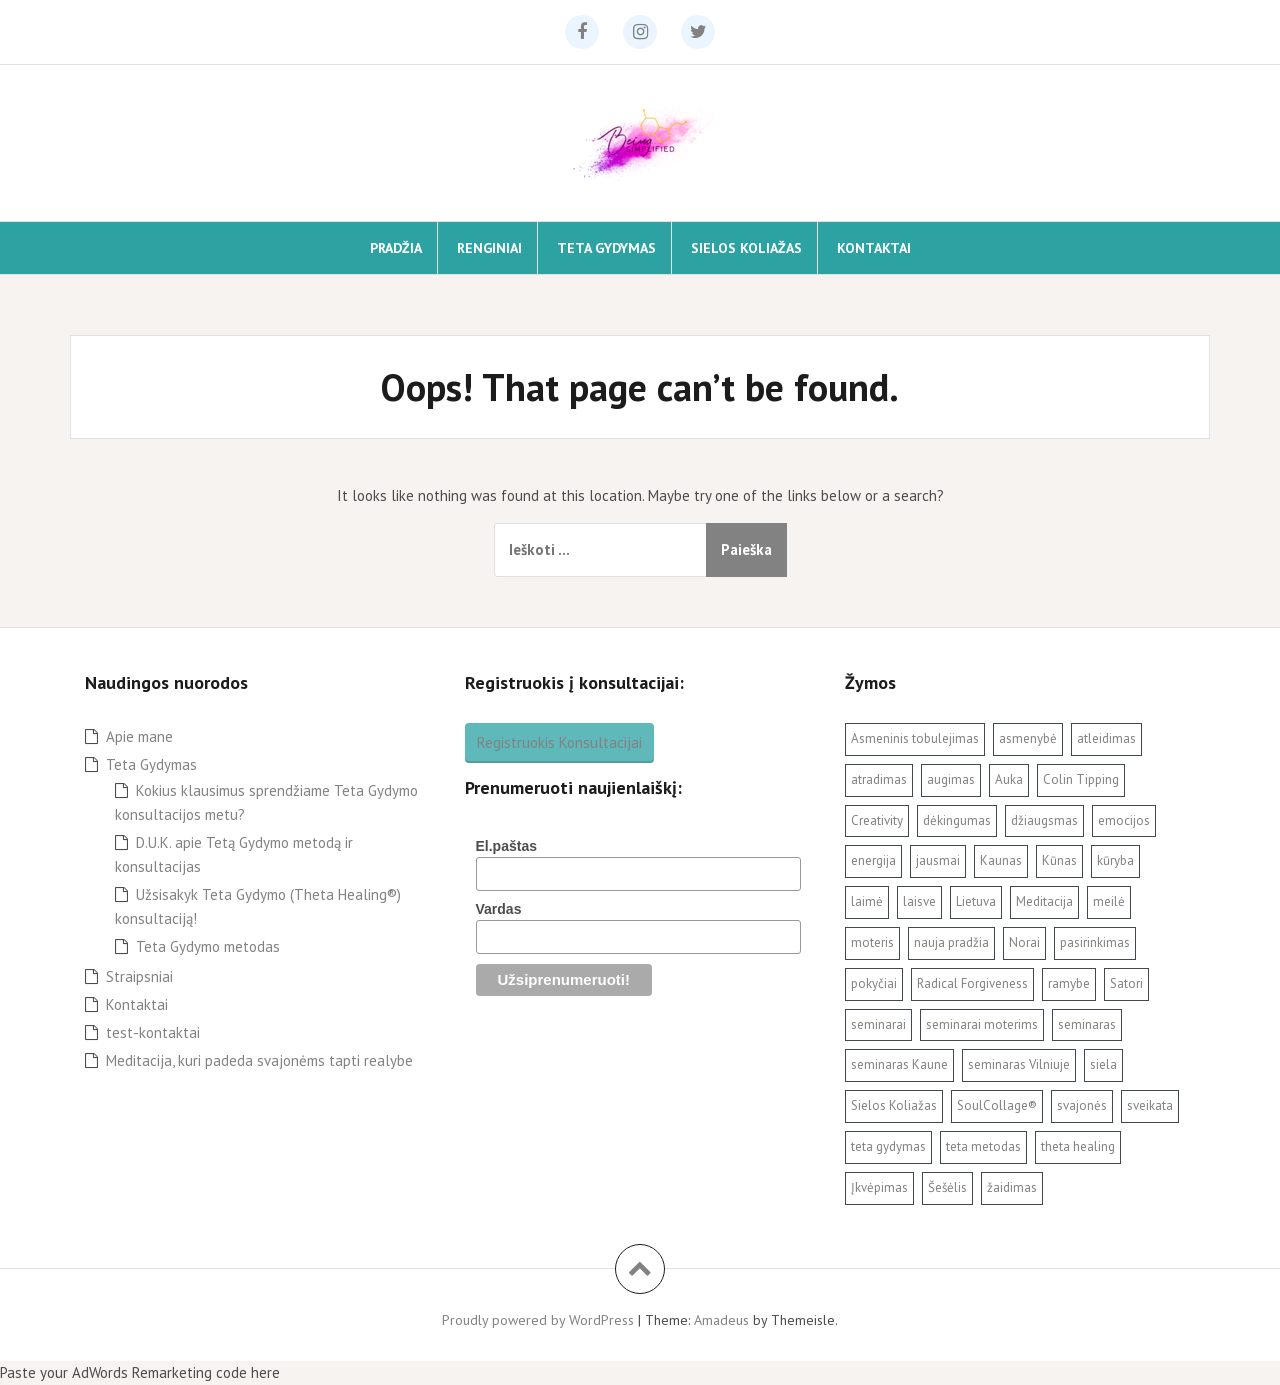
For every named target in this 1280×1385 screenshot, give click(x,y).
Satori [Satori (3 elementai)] (1126, 983)
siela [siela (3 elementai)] (1103, 1064)
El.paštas (506, 846)
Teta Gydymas (606, 248)
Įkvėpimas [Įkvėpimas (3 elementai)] (879, 1187)
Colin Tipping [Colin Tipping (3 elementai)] (1081, 779)
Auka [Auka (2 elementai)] (1009, 779)
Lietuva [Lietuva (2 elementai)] (976, 901)
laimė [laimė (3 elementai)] (867, 901)
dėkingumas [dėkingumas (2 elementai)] (957, 820)
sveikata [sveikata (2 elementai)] (1150, 1105)
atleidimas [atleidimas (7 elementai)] (1106, 738)
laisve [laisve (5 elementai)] (919, 901)
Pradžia (396, 248)
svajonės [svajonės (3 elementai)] (1082, 1105)
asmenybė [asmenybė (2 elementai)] (1028, 738)
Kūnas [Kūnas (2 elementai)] (1059, 860)
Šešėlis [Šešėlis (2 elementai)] (947, 1187)
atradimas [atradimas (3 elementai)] (879, 779)
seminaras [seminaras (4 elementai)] (1087, 1024)
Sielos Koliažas (746, 248)
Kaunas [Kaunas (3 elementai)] (1001, 860)
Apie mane (139, 736)
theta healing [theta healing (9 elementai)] (1078, 1146)
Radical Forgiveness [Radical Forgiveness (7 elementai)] (972, 983)
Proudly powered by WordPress (538, 1320)
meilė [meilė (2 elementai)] (1109, 901)
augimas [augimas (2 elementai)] (951, 779)
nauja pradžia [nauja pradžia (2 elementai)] (951, 942)
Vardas (499, 909)
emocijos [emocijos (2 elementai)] (1124, 820)
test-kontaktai (153, 1032)
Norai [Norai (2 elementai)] (1024, 942)
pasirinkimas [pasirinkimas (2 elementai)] (1095, 942)
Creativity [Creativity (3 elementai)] (877, 820)
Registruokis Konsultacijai (559, 742)
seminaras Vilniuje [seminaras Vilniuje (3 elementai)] (1019, 1064)
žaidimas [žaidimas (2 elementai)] (1012, 1187)
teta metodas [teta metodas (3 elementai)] (983, 1146)
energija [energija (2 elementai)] (873, 860)
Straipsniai (139, 976)
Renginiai (489, 248)
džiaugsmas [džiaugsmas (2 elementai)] (1044, 820)
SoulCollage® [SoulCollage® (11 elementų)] (997, 1105)
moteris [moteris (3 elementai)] (872, 942)
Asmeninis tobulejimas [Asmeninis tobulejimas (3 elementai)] (915, 738)
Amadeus (721, 1320)
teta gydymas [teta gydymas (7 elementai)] (888, 1146)
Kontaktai (874, 248)
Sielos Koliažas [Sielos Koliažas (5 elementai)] (894, 1105)
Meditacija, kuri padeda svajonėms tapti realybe (259, 1060)
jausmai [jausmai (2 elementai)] (938, 860)
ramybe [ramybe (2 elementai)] (1069, 983)
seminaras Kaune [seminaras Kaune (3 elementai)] (899, 1064)
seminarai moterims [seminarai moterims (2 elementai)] (982, 1024)
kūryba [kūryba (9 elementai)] (1115, 860)
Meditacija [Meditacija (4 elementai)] (1044, 901)
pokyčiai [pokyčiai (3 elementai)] (874, 983)
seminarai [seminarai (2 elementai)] (878, 1024)
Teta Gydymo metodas (208, 946)
